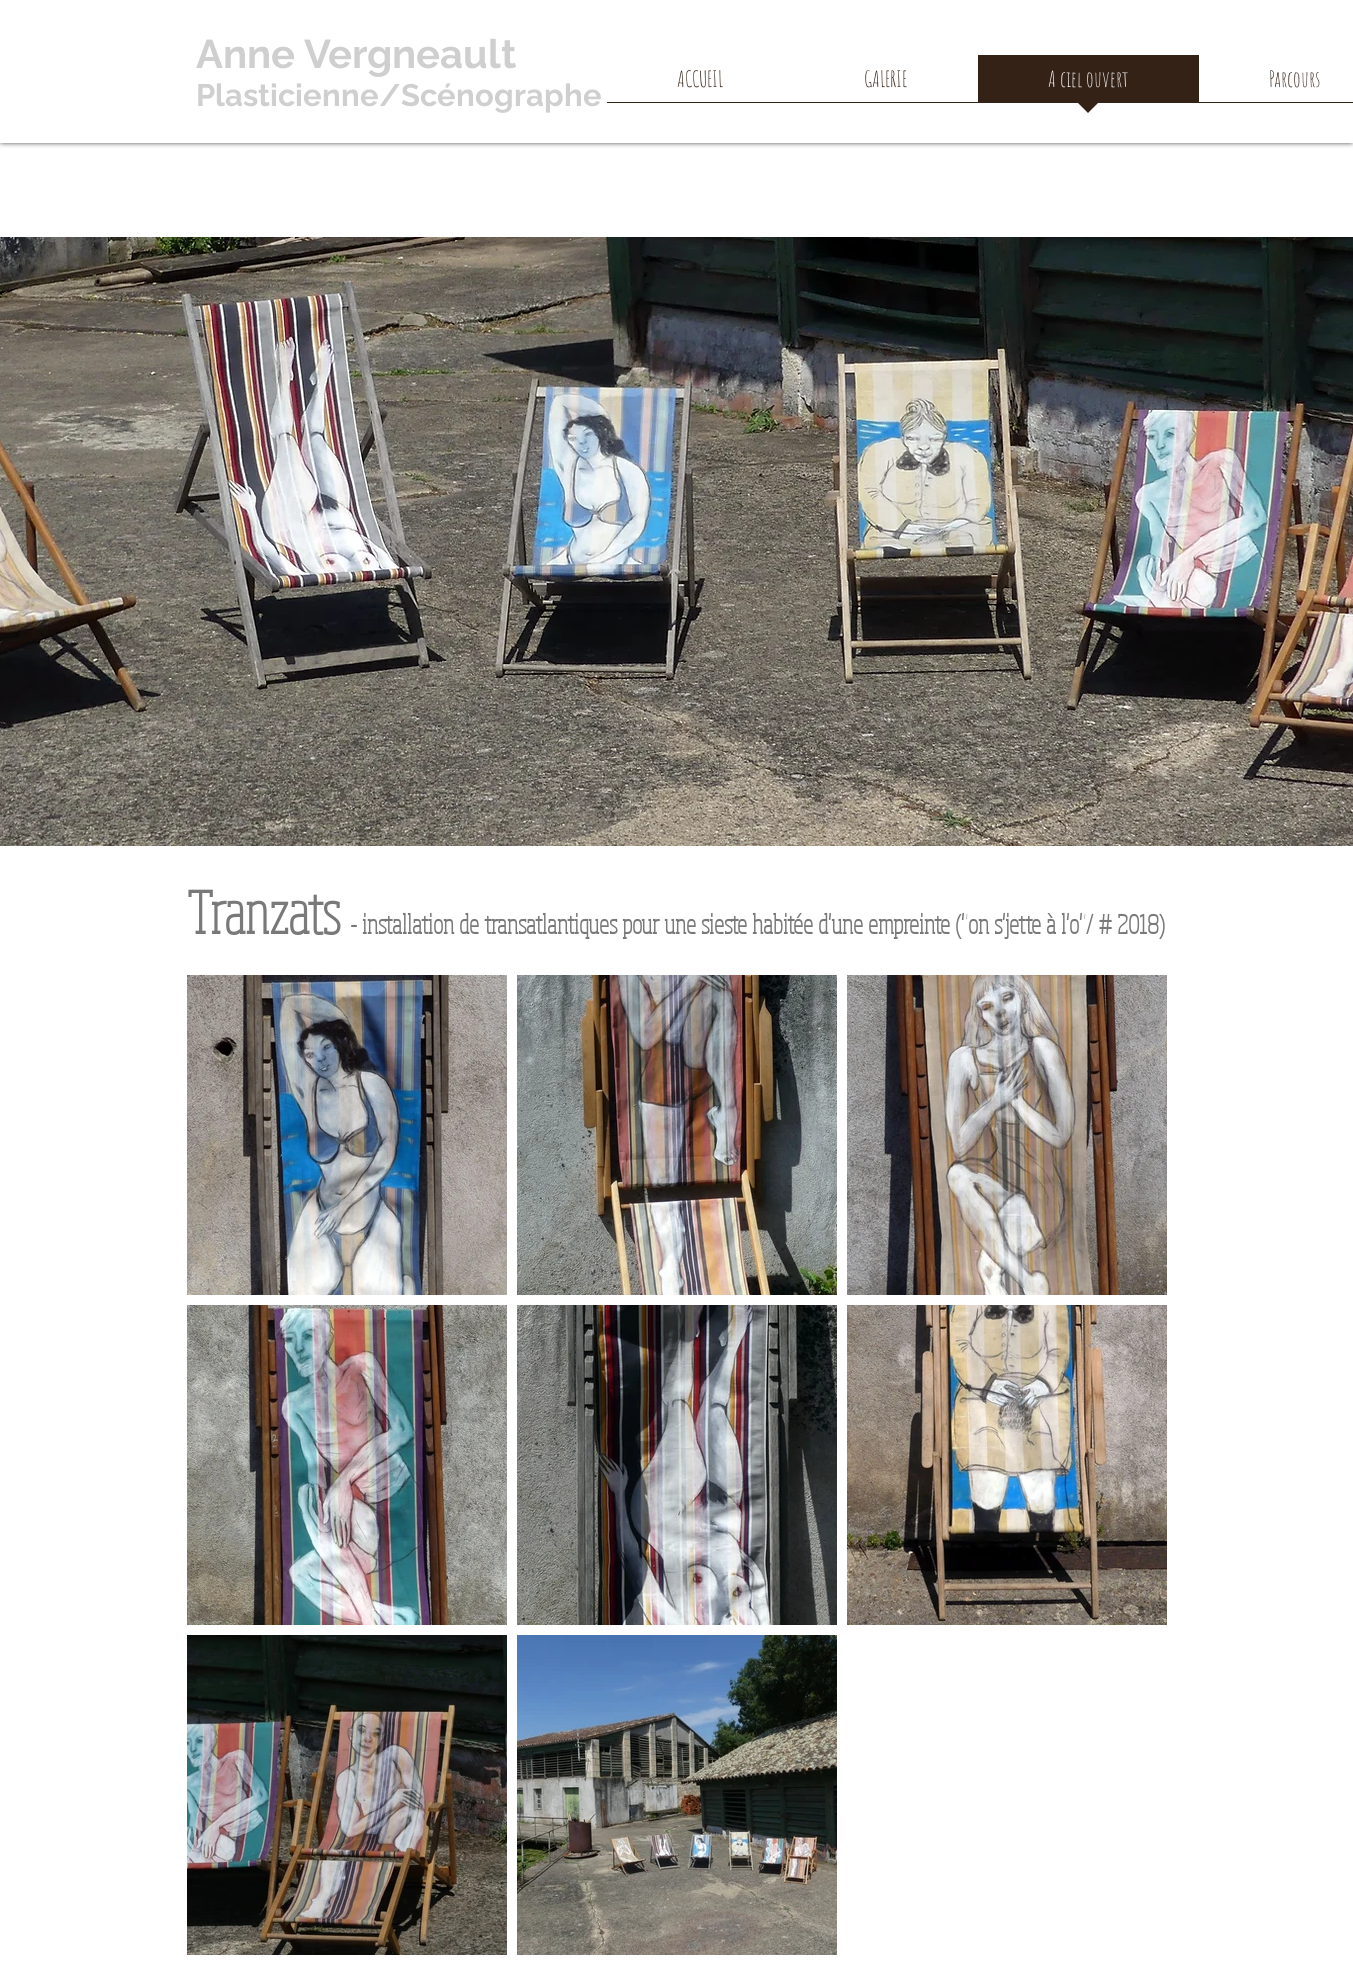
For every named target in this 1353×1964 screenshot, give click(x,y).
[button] (886, 85)
